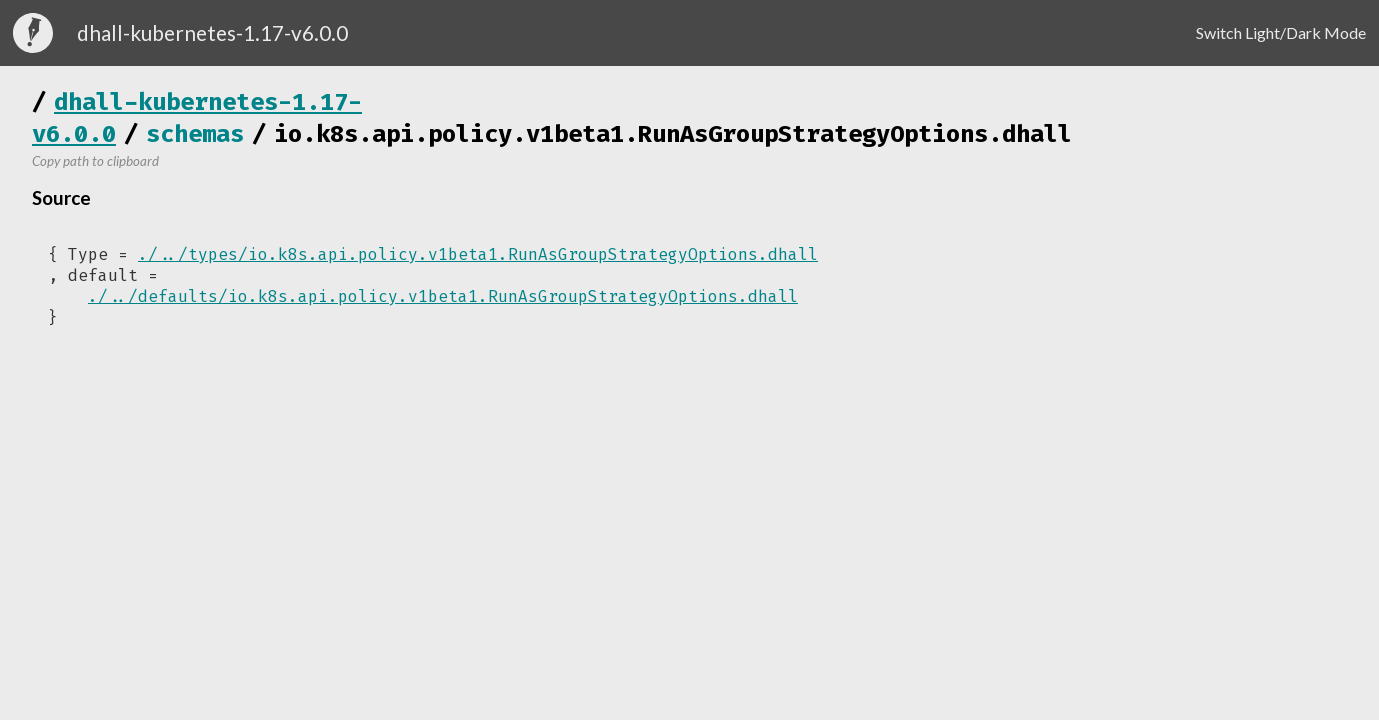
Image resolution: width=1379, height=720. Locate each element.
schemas (195, 134)
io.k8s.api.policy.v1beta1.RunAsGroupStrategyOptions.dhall (673, 134)
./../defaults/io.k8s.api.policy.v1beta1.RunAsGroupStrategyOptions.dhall (443, 296)
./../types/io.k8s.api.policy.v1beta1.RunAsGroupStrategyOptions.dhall (478, 254)
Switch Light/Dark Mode (1281, 32)
